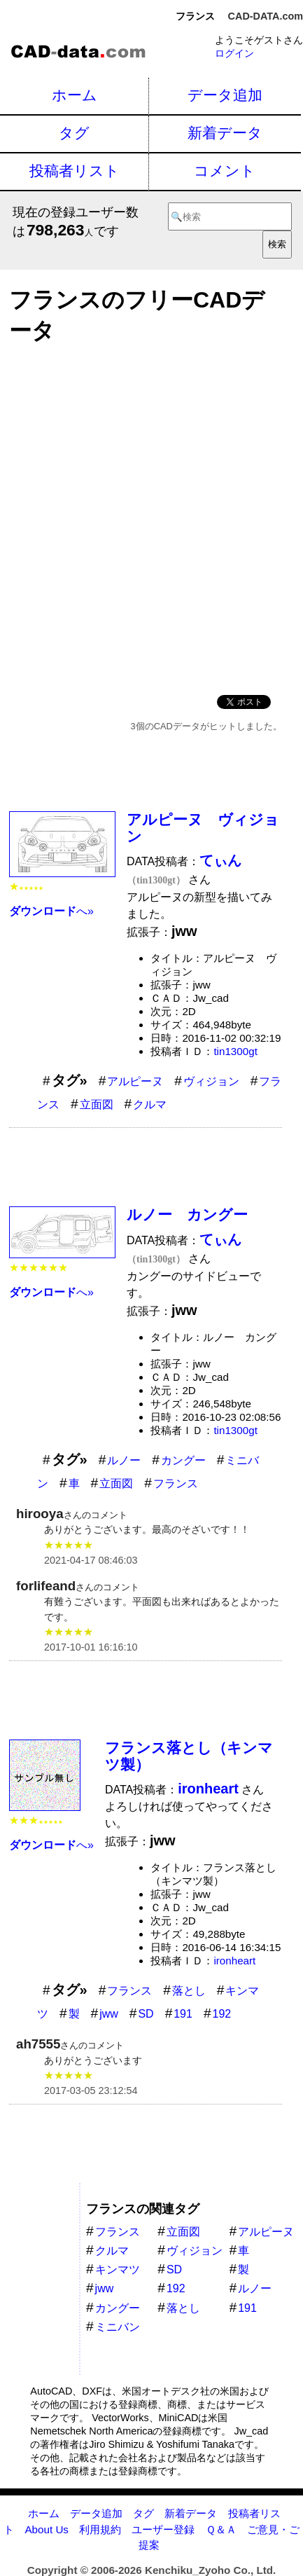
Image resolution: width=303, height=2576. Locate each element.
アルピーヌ (135, 1081)
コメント (224, 171)
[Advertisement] (151, 515)
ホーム (74, 95)
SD (145, 2014)
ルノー (124, 1460)
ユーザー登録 (163, 2529)
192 (221, 2014)
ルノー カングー (187, 1214)
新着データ (225, 133)
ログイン (234, 53)
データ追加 (225, 95)
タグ (74, 133)
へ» (51, 911)
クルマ (150, 1104)
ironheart (234, 1961)
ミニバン (117, 2327)
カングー (183, 1460)
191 (183, 2014)
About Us (46, 2529)
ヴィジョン (211, 1081)
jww (108, 2014)
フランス (175, 1483)
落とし (189, 1991)
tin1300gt (235, 1051)
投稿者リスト (74, 171)
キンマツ (117, 2269)
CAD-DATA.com (265, 16)
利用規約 (100, 2529)
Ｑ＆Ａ (221, 2529)
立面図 (96, 1104)
